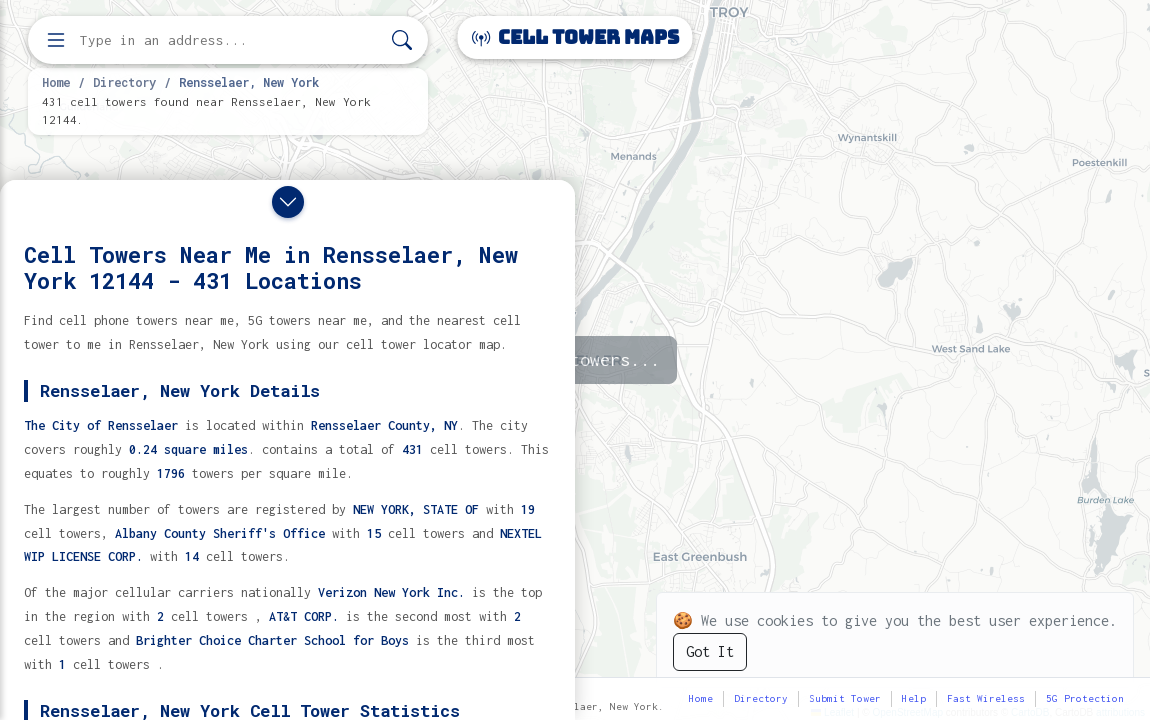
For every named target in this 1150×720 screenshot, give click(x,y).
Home (56, 82)
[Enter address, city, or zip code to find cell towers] (230, 40)
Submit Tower (845, 698)
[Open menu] (56, 40)
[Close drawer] (288, 202)
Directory (124, 82)
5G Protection (1085, 698)
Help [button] (914, 698)
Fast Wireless (986, 698)
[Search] (402, 40)
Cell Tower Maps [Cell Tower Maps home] (575, 37)
